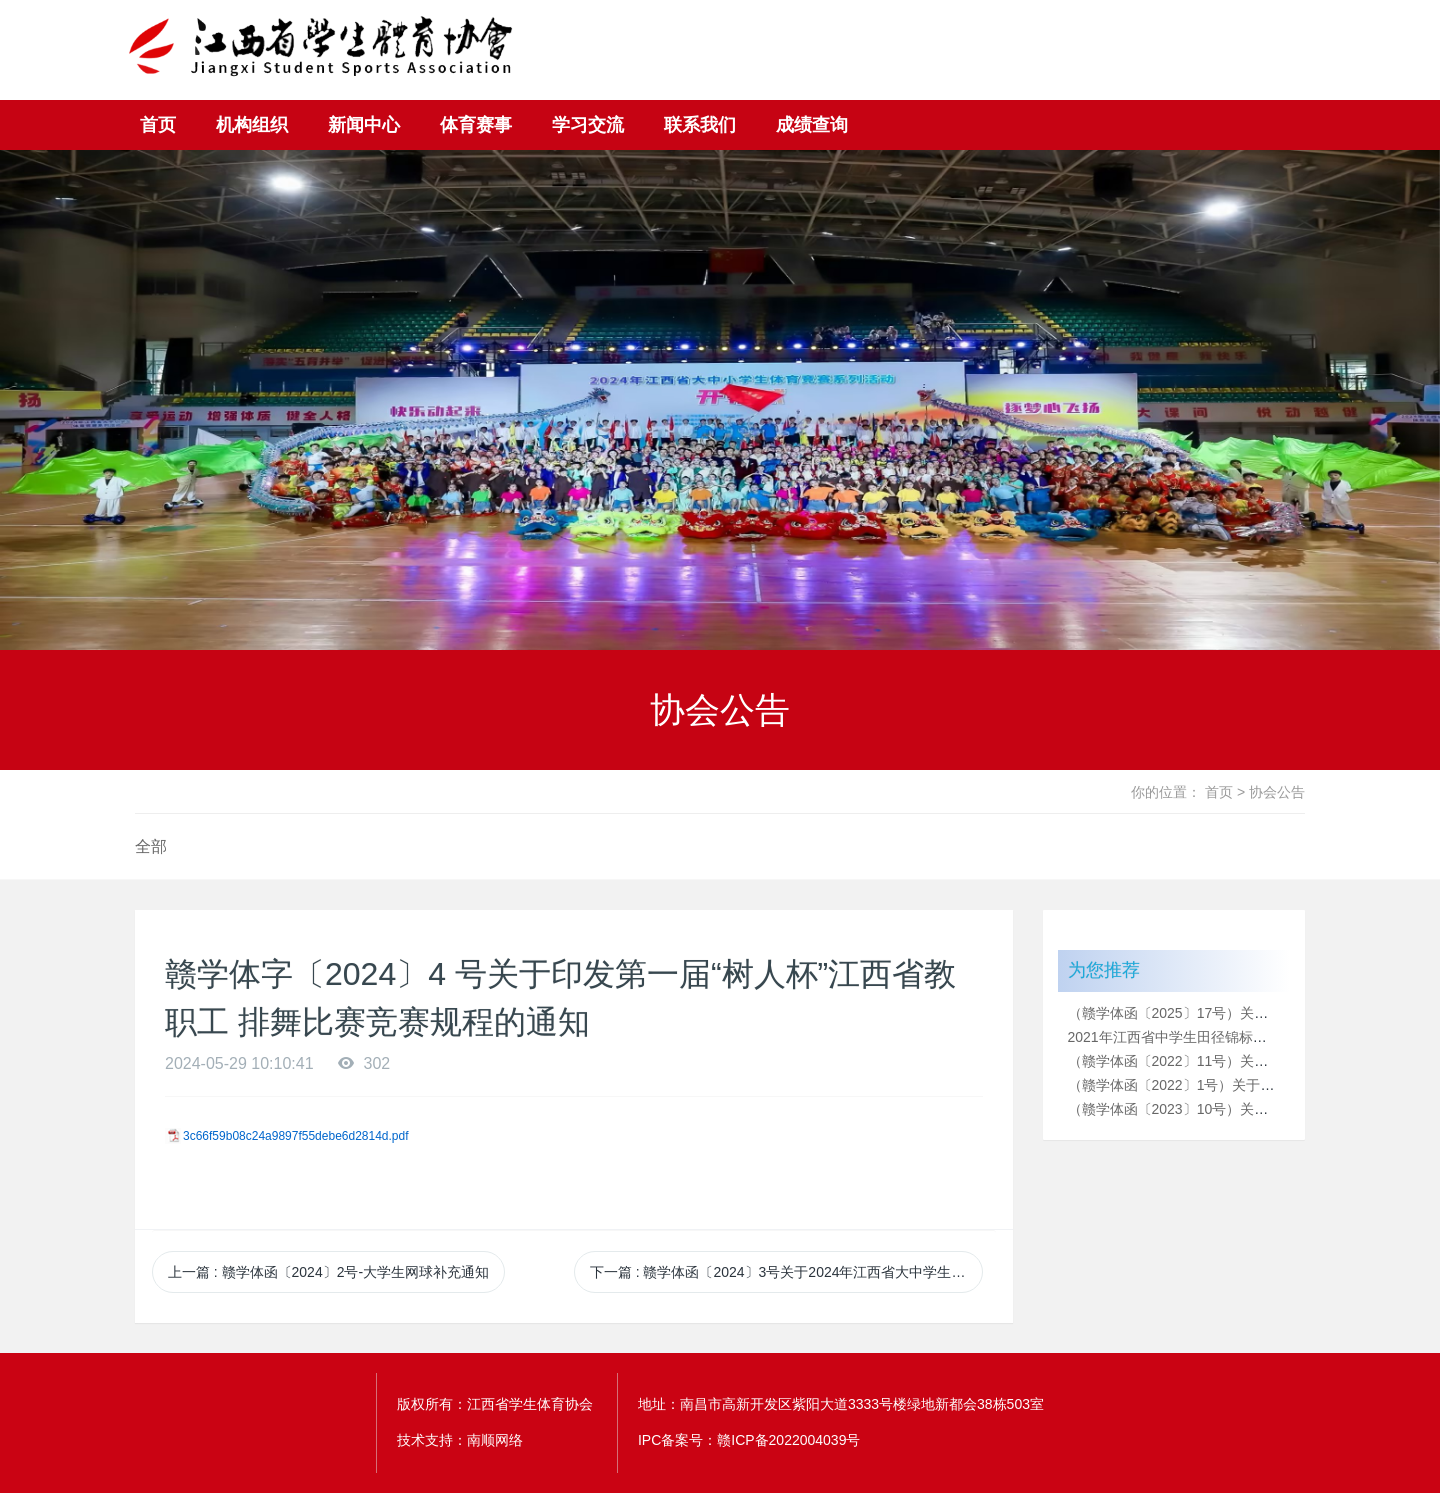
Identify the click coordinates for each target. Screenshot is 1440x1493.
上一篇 (328, 1272)
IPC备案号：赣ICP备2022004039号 (749, 1440)
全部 (151, 846)
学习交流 (588, 125)
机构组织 (252, 125)
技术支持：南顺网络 (460, 1440)
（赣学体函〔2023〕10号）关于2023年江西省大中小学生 (1247, 1109)
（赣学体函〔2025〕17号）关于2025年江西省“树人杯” (1237, 1013)
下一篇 (786, 1272)
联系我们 (700, 125)
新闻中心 (364, 125)
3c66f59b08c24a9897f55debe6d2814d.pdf (296, 1136)
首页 (158, 125)
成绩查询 (812, 125)
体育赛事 (476, 125)
